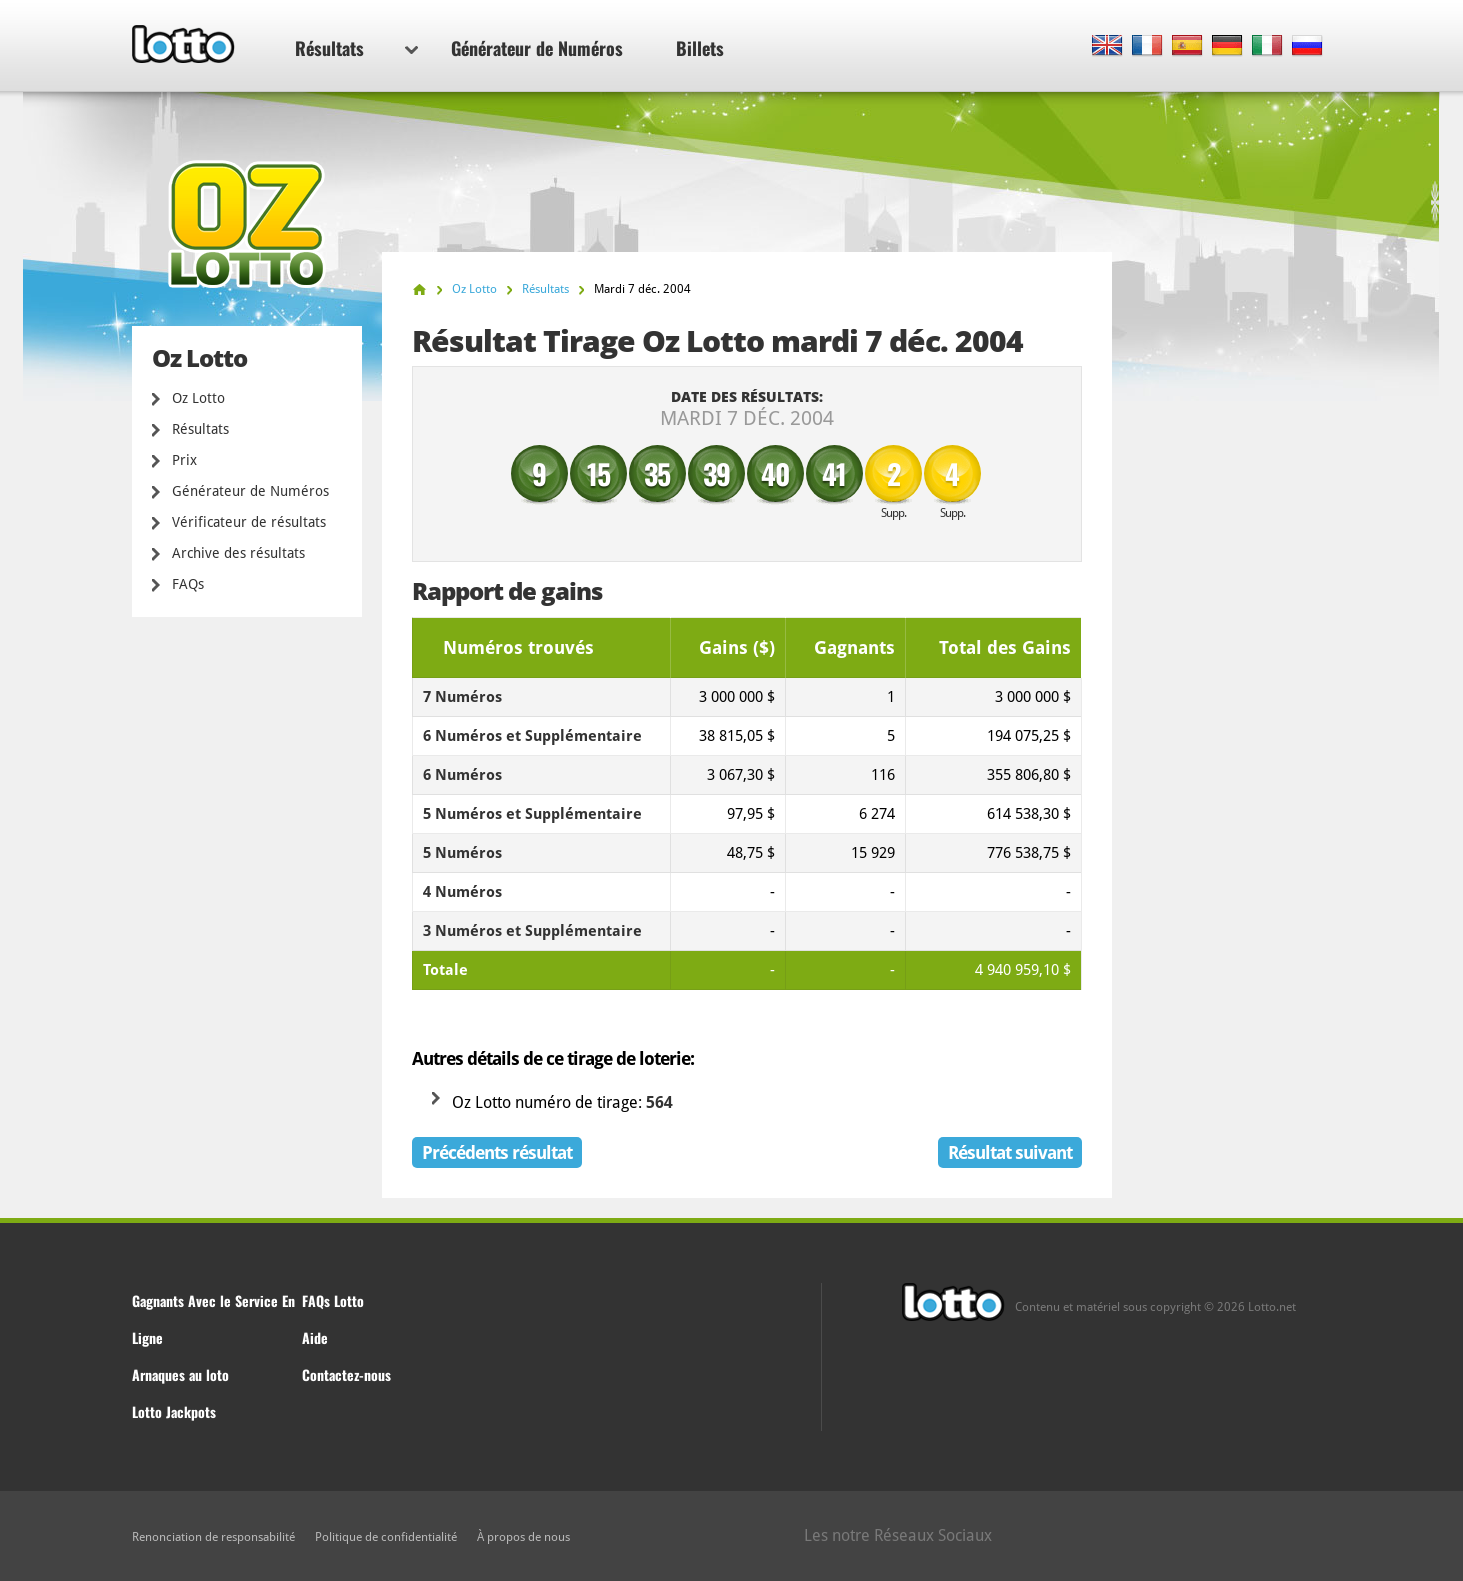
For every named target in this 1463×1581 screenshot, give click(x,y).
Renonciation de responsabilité (213, 1537)
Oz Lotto (198, 398)
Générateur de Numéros (537, 48)
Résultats (356, 48)
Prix (184, 460)
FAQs (188, 584)
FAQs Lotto (333, 1300)
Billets (700, 48)
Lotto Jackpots (174, 1411)
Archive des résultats (238, 553)
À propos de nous (523, 1537)
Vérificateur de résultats (249, 522)
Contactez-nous (346, 1374)
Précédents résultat (497, 1152)
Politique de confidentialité (386, 1537)
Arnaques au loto (180, 1374)
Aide (315, 1337)
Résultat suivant (1010, 1152)
